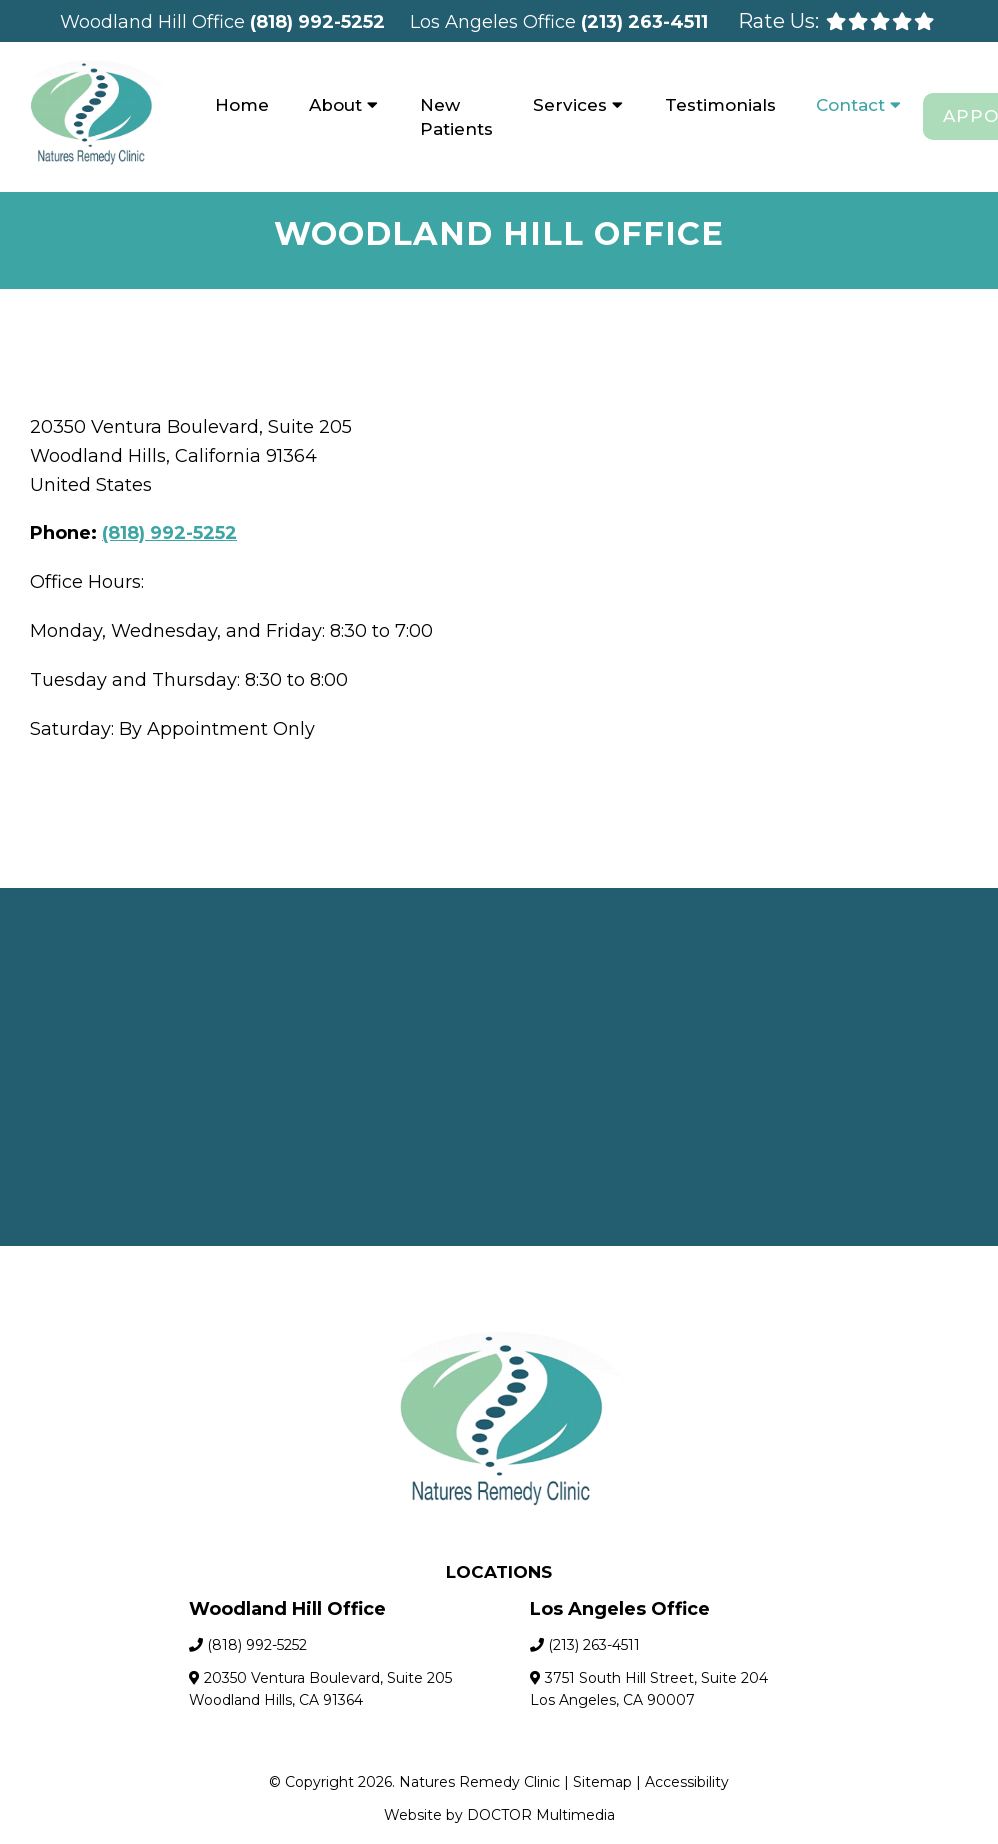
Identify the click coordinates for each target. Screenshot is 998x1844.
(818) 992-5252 (317, 22)
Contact (850, 105)
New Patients (456, 117)
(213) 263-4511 (644, 22)
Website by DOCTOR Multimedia (499, 1815)
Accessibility (687, 1782)
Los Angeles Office (495, 22)
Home (242, 105)
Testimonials (720, 105)
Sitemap (602, 1782)
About (335, 105)
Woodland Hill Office (155, 22)
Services (570, 105)
